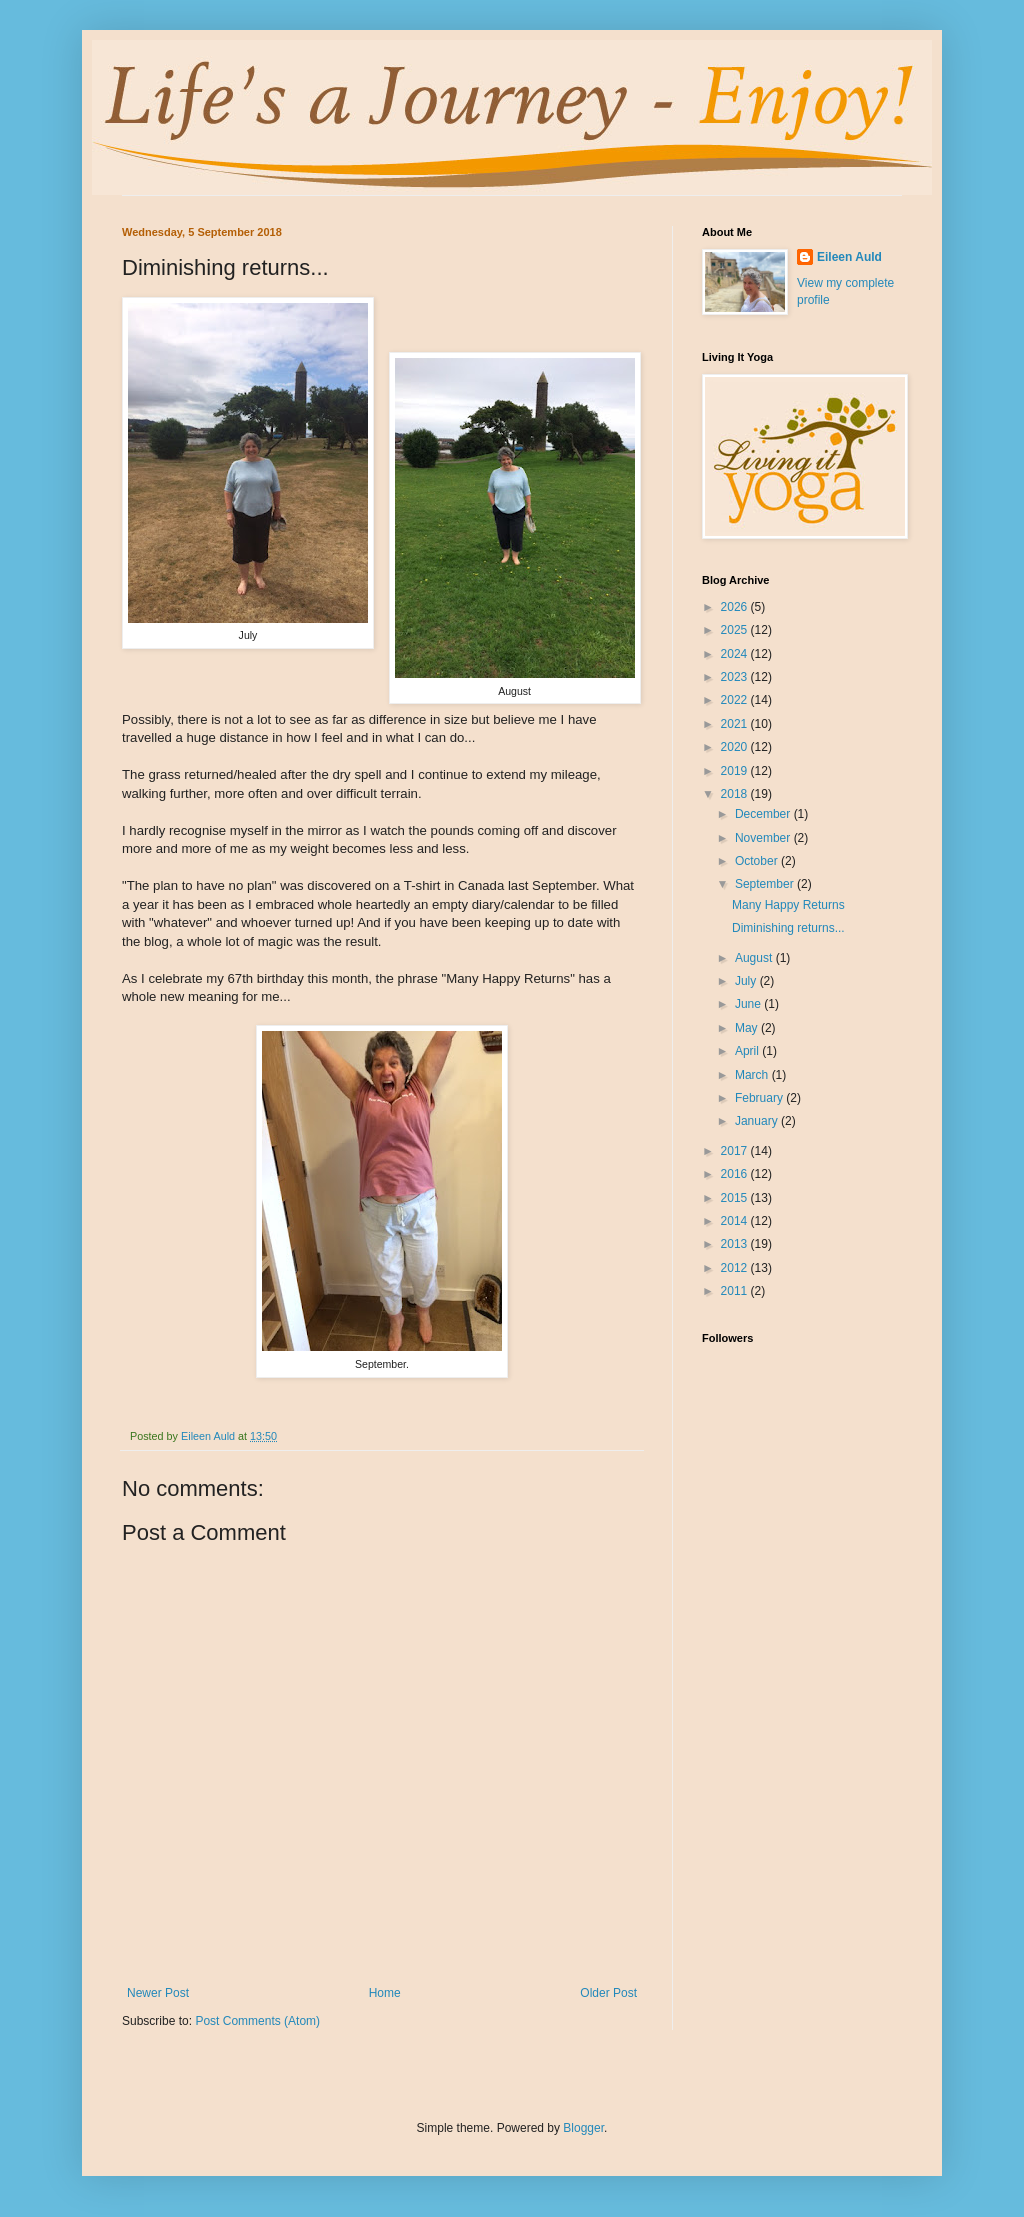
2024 (736, 654)
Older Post (608, 1993)
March (753, 1075)
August (755, 958)
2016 (736, 1174)
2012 (736, 1268)
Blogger (583, 2128)
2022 (736, 700)
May (748, 1028)
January (758, 1121)
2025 (736, 630)
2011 (736, 1291)
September (766, 884)
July (747, 981)
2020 (736, 747)
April (748, 1051)
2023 (736, 677)
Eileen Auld (849, 257)
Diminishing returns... (788, 928)
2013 (736, 1244)
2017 (736, 1151)
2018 (736, 794)
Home (385, 1993)
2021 (736, 724)
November (764, 838)
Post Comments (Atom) (257, 2021)
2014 (736, 1221)
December (764, 814)
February (760, 1098)
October (758, 861)
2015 (736, 1198)
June (749, 1004)
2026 (736, 607)
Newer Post (158, 1993)
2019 (736, 771)
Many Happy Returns (788, 905)
